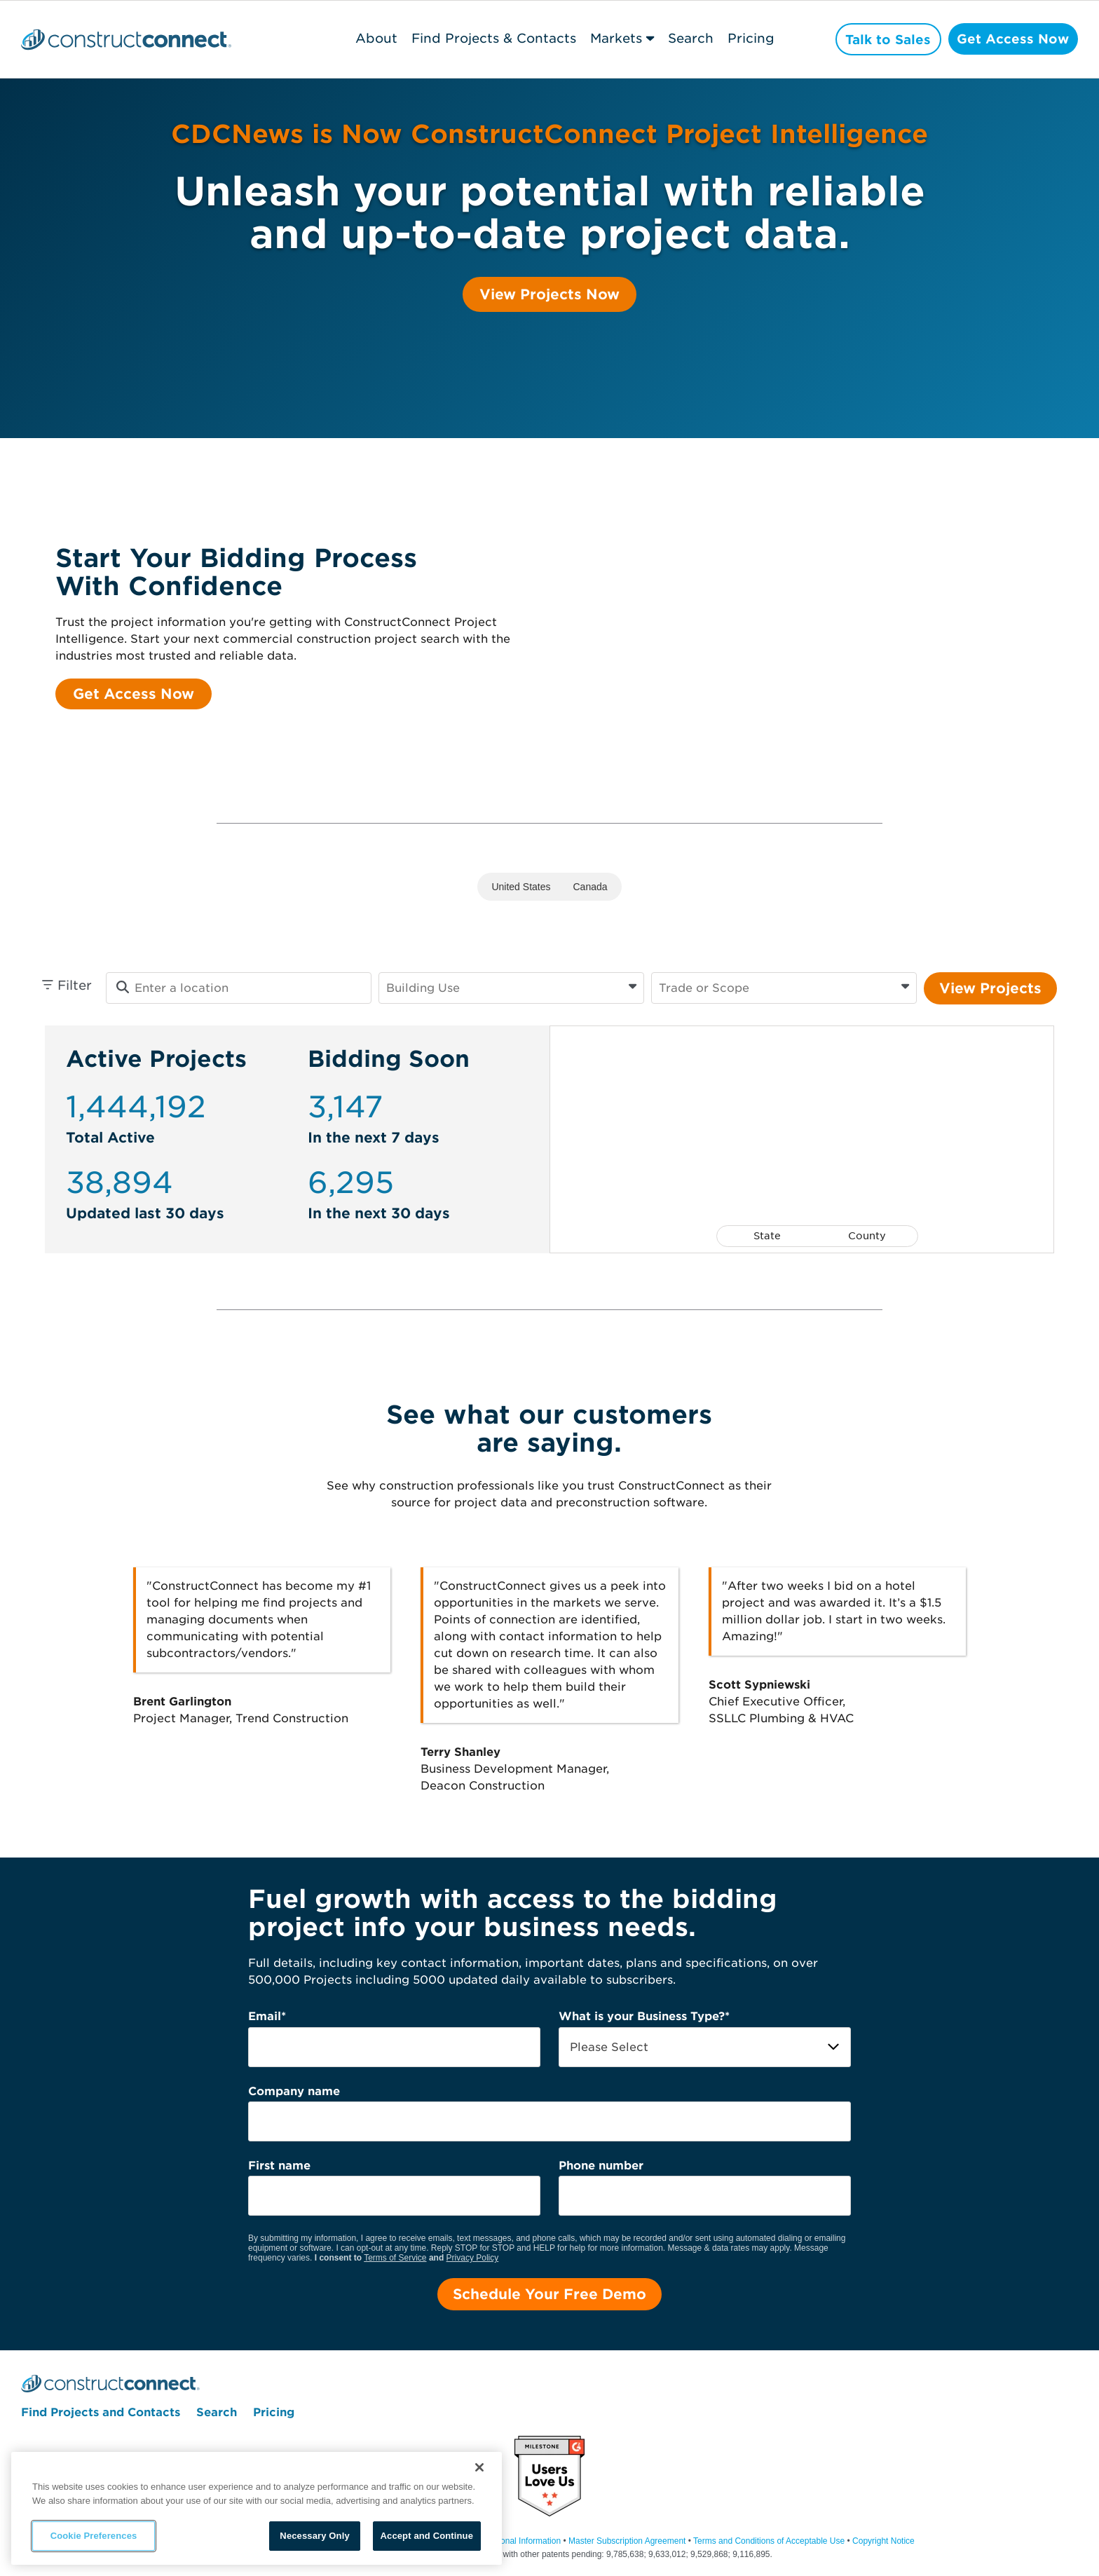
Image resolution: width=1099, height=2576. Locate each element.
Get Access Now (1011, 39)
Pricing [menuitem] (273, 2413)
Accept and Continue (427, 2535)
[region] (256, 2508)
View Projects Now (549, 294)
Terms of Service (395, 2258)
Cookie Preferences (93, 2535)
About (373, 38)
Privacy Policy (472, 2258)
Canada (590, 886)
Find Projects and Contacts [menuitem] (100, 2413)
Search (688, 38)
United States (520, 886)
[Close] (479, 2467)
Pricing (748, 38)
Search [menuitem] (216, 2413)
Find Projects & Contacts (490, 38)
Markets (613, 38)
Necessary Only (314, 2535)
